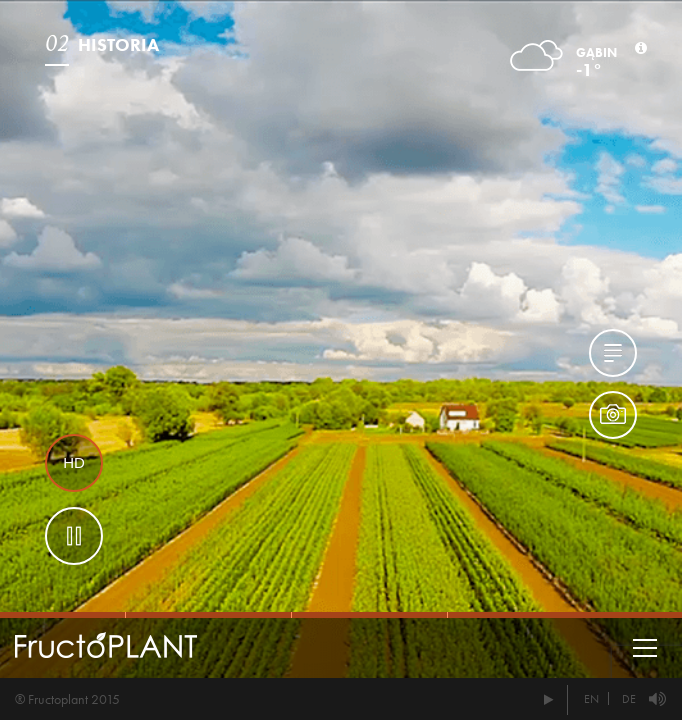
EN (591, 699)
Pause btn (74, 536)
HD (74, 462)
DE (629, 699)
